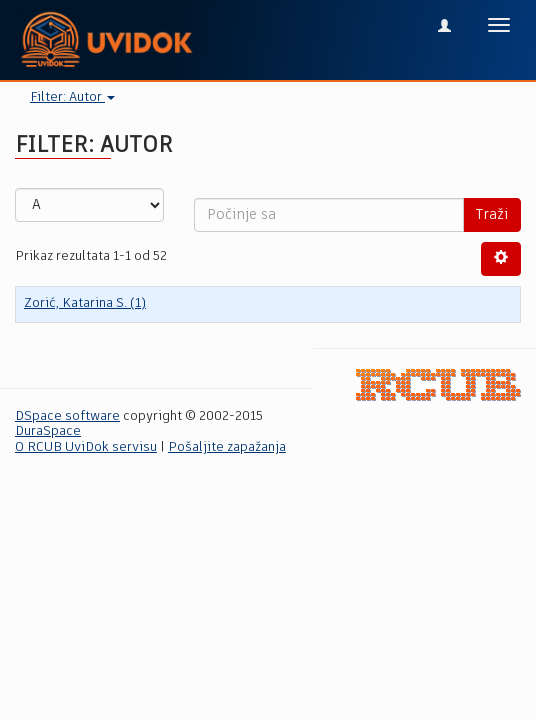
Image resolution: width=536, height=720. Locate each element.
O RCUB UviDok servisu (86, 447)
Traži (492, 215)
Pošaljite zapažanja (227, 447)
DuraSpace (48, 431)
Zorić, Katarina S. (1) (85, 303)
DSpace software (67, 416)
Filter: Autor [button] (72, 97)
